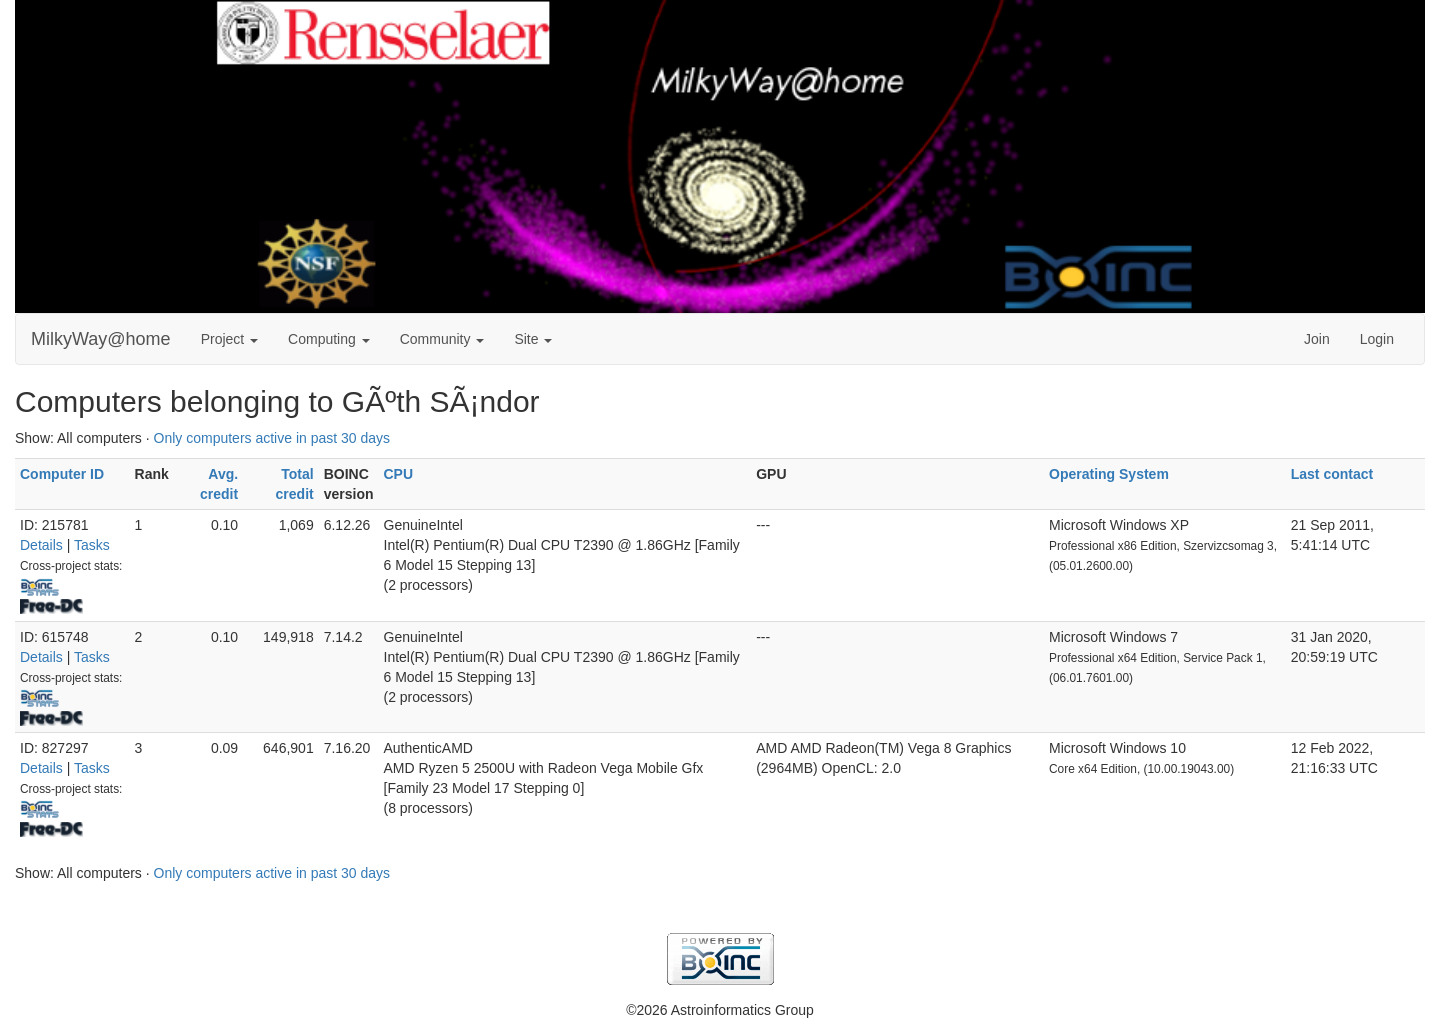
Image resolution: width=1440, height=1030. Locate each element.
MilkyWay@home (101, 339)
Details (41, 545)
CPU (399, 474)
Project (229, 339)
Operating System (1109, 474)
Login (1377, 339)
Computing (329, 339)
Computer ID (62, 474)
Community (442, 339)
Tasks (92, 545)
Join (1317, 339)
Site (533, 339)
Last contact (1332, 474)
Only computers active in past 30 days (272, 438)
